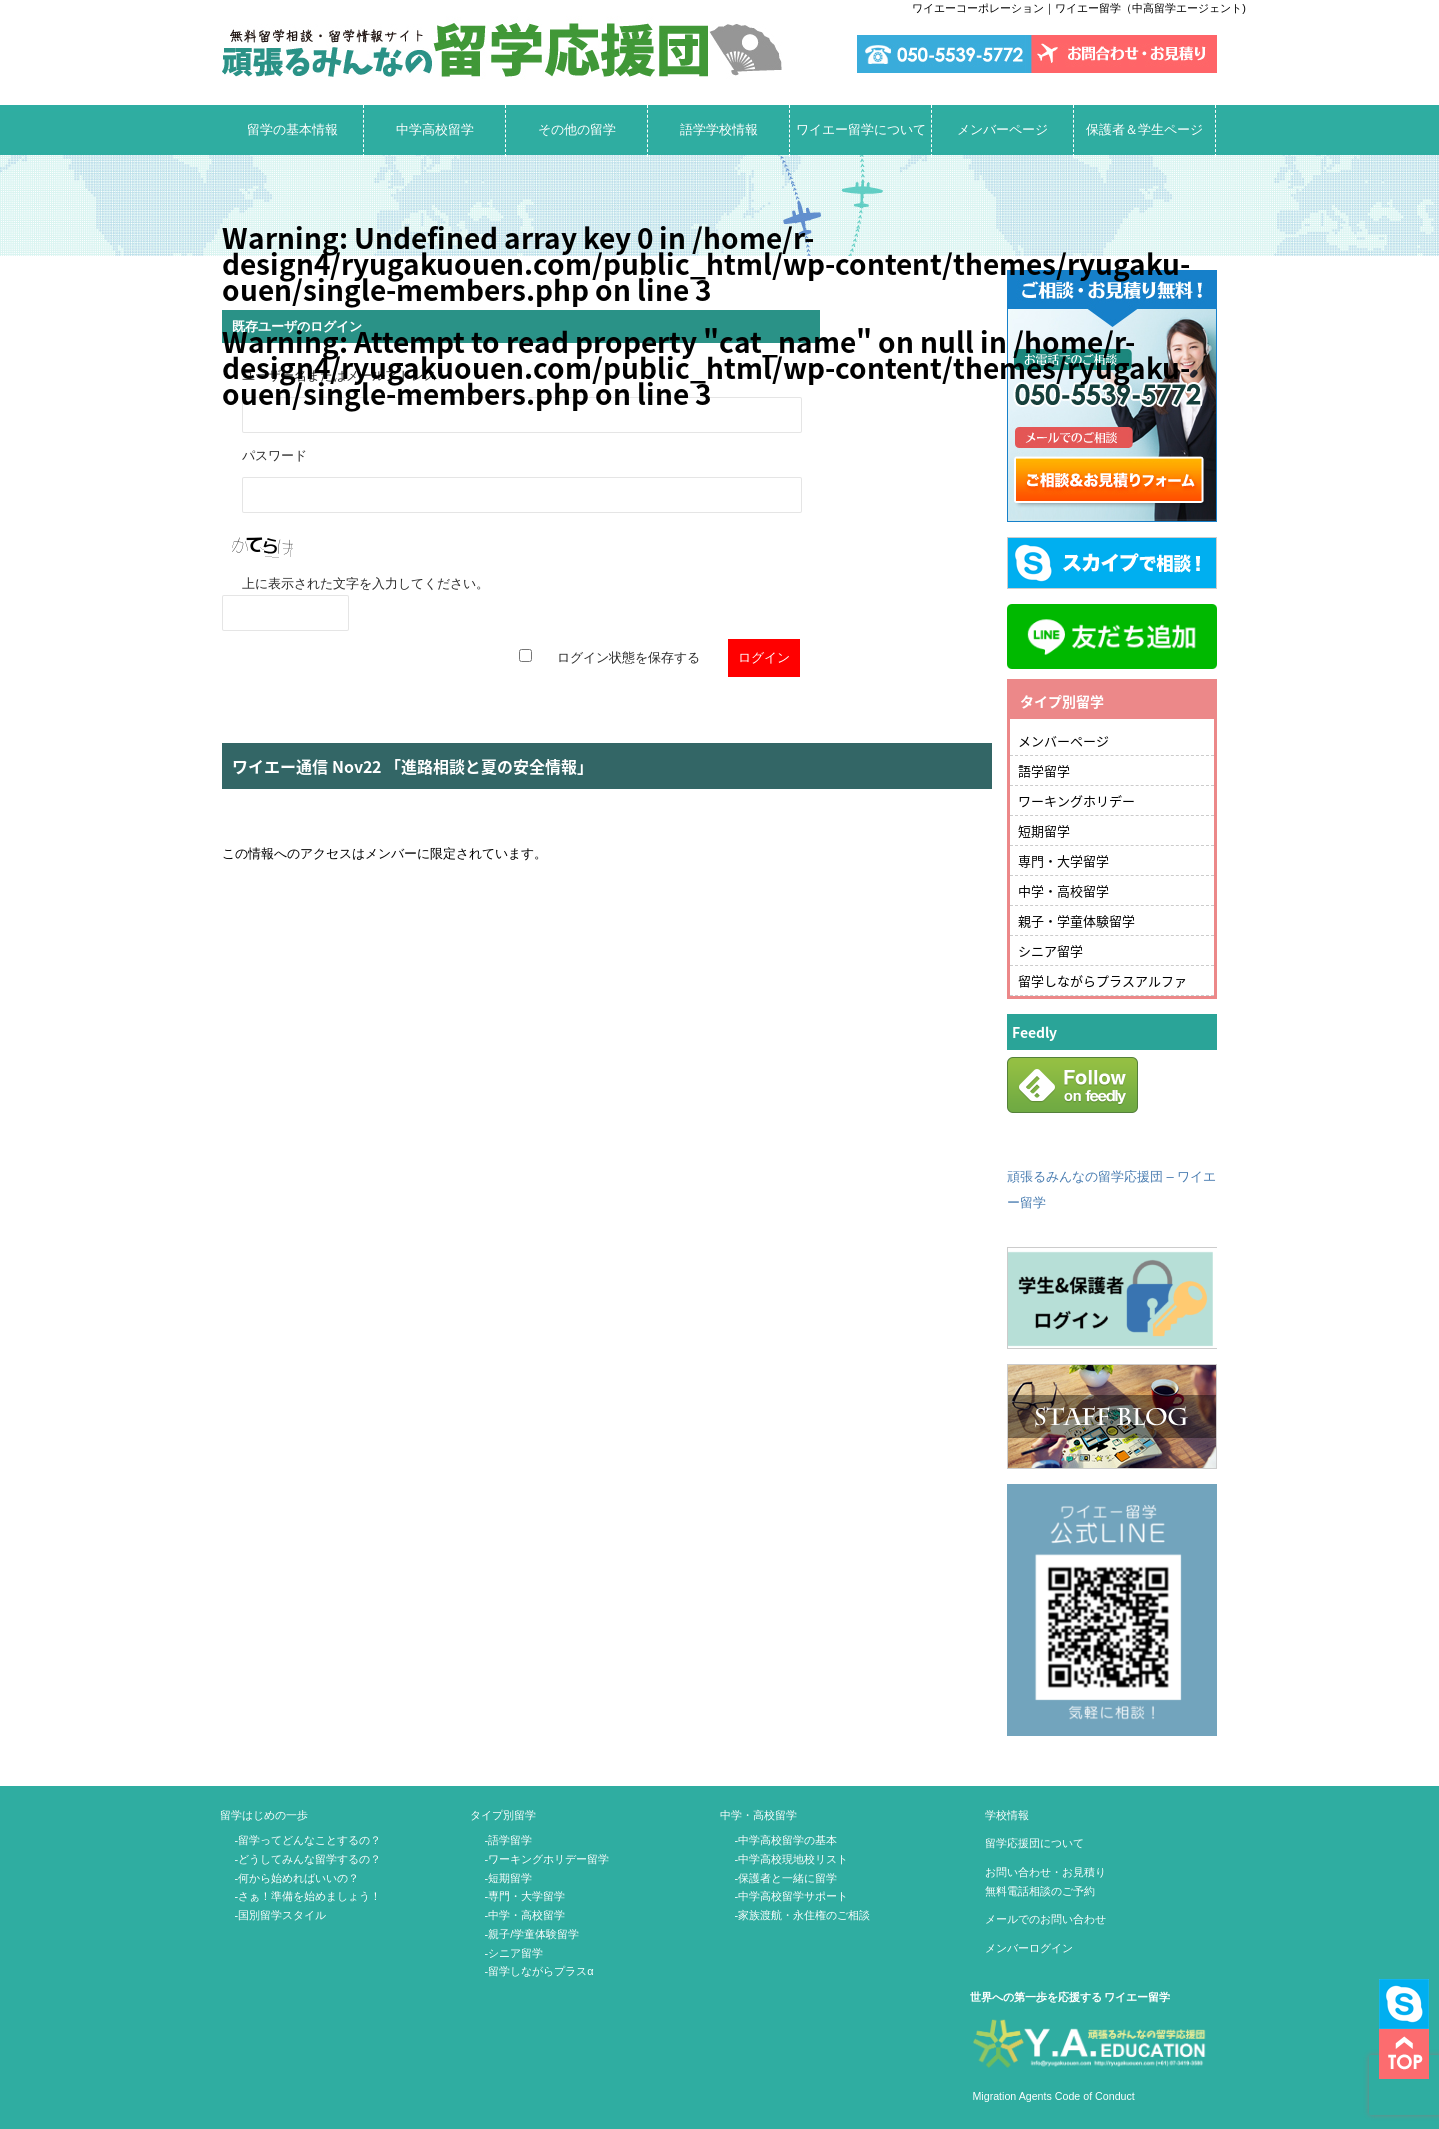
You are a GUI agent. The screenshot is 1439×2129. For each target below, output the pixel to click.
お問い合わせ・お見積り (1045, 1872)
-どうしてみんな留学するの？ (308, 1859)
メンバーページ (1002, 129)
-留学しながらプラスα (539, 1971)
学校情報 (1007, 1815)
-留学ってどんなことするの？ (308, 1840)
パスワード (274, 455)
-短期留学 (509, 1878)
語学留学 (1044, 770)
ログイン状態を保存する (628, 657)
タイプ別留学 (503, 1815)
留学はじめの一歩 (264, 1815)
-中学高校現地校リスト (792, 1859)
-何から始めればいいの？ (297, 1878)
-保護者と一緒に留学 (786, 1878)
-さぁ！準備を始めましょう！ (308, 1896)
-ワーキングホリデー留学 (547, 1859)
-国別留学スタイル (281, 1915)
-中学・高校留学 (525, 1915)
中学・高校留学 (1063, 890)
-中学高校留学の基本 (786, 1840)
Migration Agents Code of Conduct (1052, 2096)
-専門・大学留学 (525, 1896)
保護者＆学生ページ (1144, 129)
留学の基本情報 (292, 129)
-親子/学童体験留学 (532, 1934)
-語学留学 (509, 1840)
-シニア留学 (514, 1953)
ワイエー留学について (861, 129)
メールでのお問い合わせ (1045, 1919)
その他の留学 (577, 129)
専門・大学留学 (1063, 860)
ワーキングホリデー (1076, 800)
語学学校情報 (719, 129)
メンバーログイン (1029, 1948)
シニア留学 (1050, 950)
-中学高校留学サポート (792, 1896)
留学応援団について (1034, 1843)
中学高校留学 (435, 129)
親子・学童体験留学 (1076, 920)
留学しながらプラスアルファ (1102, 980)
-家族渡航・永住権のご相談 (803, 1915)
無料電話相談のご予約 (1040, 1891)
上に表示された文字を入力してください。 (365, 583)
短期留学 (1044, 830)
